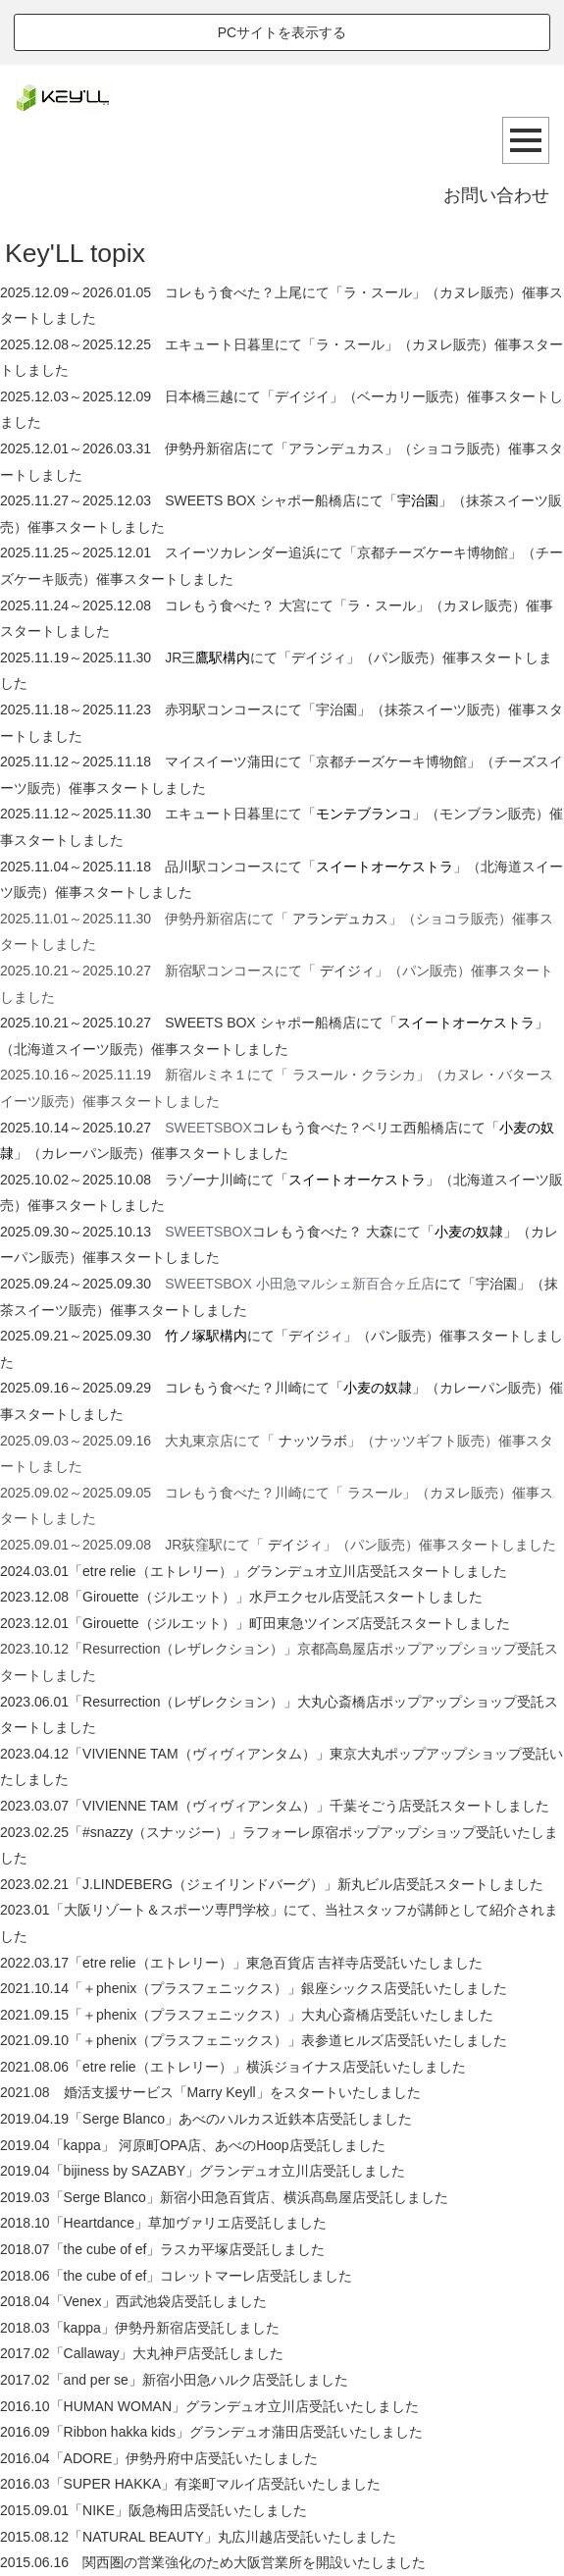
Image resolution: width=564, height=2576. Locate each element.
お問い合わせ (496, 195)
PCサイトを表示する (282, 32)
